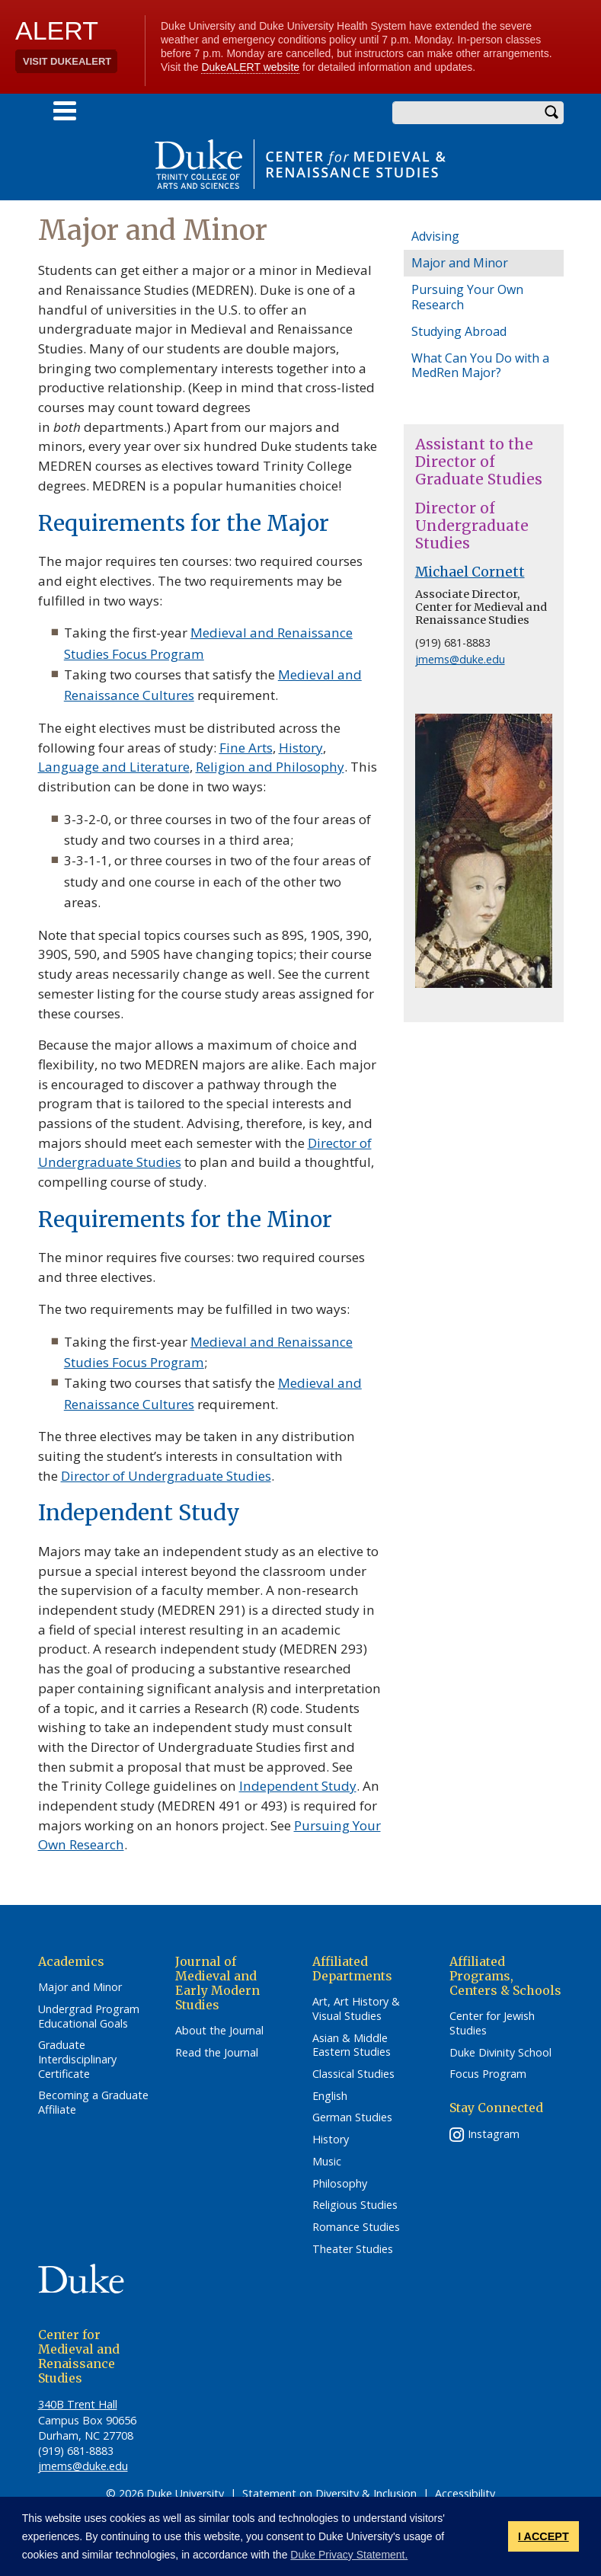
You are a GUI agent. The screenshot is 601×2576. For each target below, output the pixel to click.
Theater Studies (352, 2249)
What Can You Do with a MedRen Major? (480, 365)
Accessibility (465, 2493)
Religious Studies (355, 2205)
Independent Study (297, 1786)
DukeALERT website (250, 67)
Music (326, 2162)
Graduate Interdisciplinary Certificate (77, 2059)
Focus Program (487, 2074)
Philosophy (339, 2184)
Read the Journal (216, 2053)
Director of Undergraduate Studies (166, 1476)
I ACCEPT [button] (543, 2536)
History (301, 747)
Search (552, 112)
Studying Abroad (459, 331)
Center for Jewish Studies (492, 2023)
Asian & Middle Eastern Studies (351, 2045)
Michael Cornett (470, 572)
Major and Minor (459, 262)
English (329, 2096)
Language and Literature (114, 766)
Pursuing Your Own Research (467, 296)
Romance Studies (356, 2227)
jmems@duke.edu (460, 659)
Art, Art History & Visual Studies (356, 2009)
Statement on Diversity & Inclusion (329, 2493)
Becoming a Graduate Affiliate (93, 2103)
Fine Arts (246, 747)
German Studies (352, 2117)
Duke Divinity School (500, 2053)
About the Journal (219, 2030)
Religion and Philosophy (270, 766)
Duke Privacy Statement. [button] (349, 2555)
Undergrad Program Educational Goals (88, 2016)
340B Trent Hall (77, 2404)
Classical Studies (353, 2074)
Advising (435, 236)
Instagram (493, 2134)
